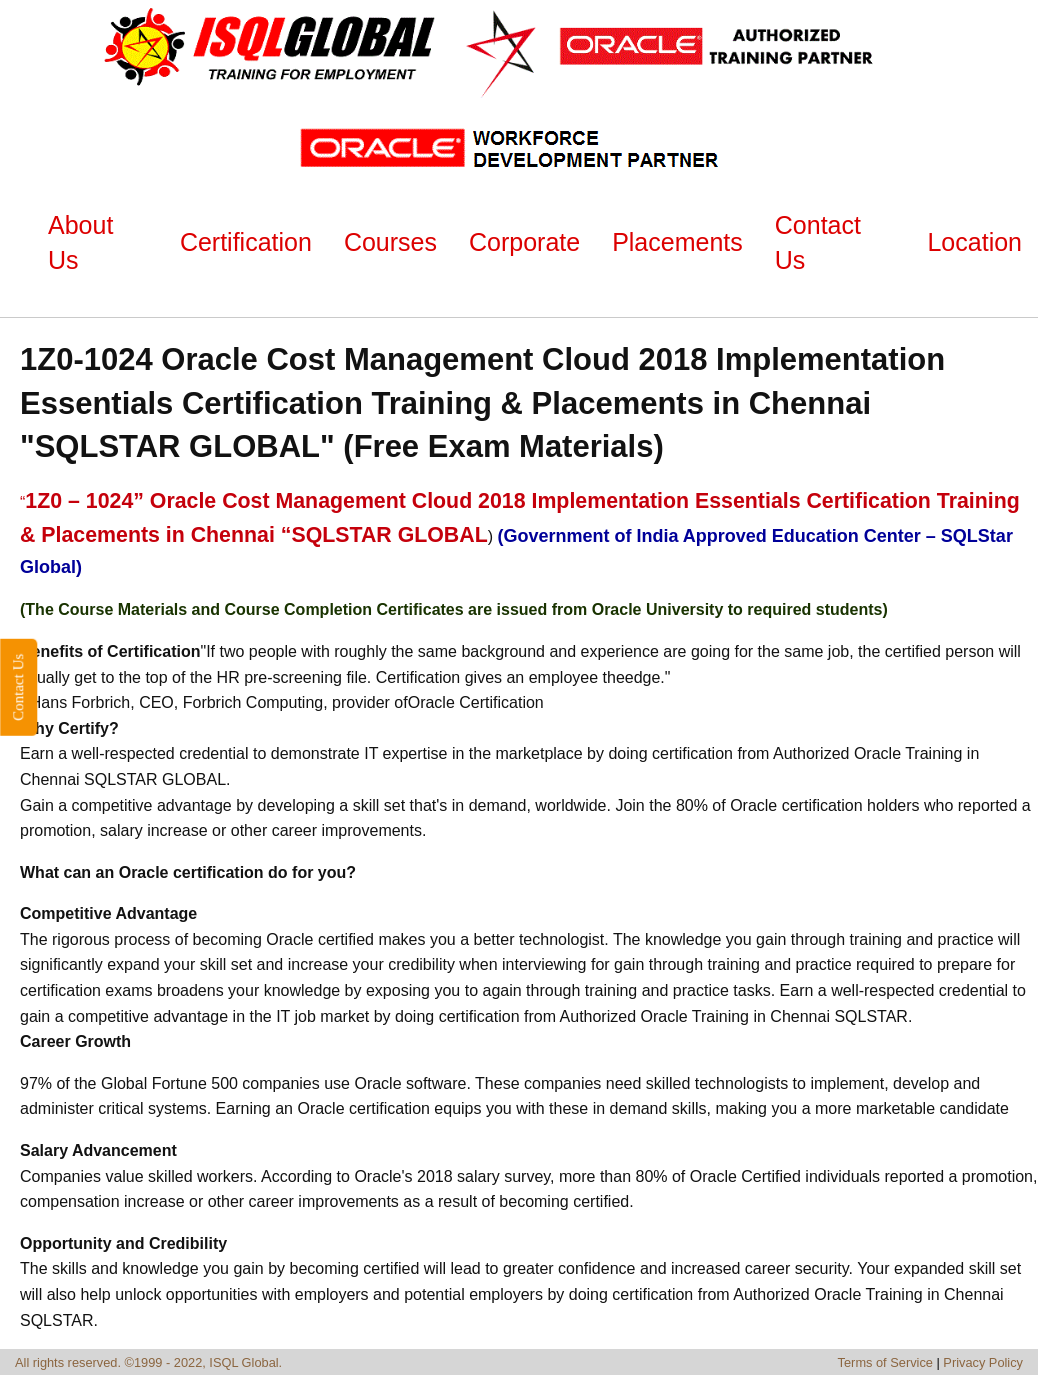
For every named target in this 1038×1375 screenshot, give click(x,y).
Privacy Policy (983, 1362)
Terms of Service (885, 1362)
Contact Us (18, 687)
